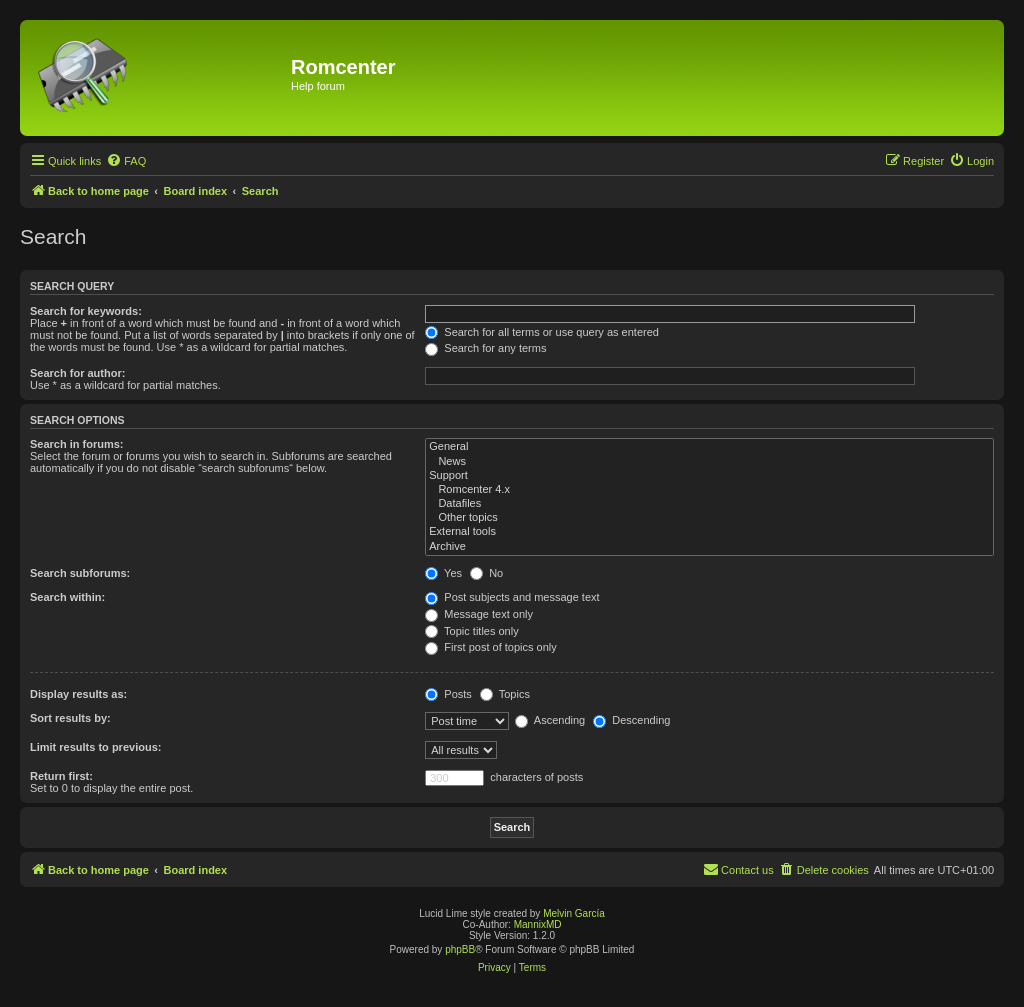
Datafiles (709, 504)
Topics (505, 694)
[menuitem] (126, 161)
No (486, 573)
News (709, 462)
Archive (709, 547)
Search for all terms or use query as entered (542, 332)
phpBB (460, 949)
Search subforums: (80, 573)
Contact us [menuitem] (738, 869)
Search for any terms (485, 348)
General (709, 447)
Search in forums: (77, 444)
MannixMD (538, 924)
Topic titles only (471, 631)
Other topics (709, 518)
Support (709, 476)
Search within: (67, 597)
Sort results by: (70, 718)
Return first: (61, 776)
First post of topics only (491, 647)
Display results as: (78, 694)
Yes (443, 573)
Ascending (550, 720)
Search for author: (77, 373)
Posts (448, 694)
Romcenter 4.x (709, 490)
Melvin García (574, 913)
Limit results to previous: (95, 747)
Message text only (479, 614)
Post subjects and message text (512, 597)
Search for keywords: (86, 311)
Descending (631, 720)
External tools (709, 532)
